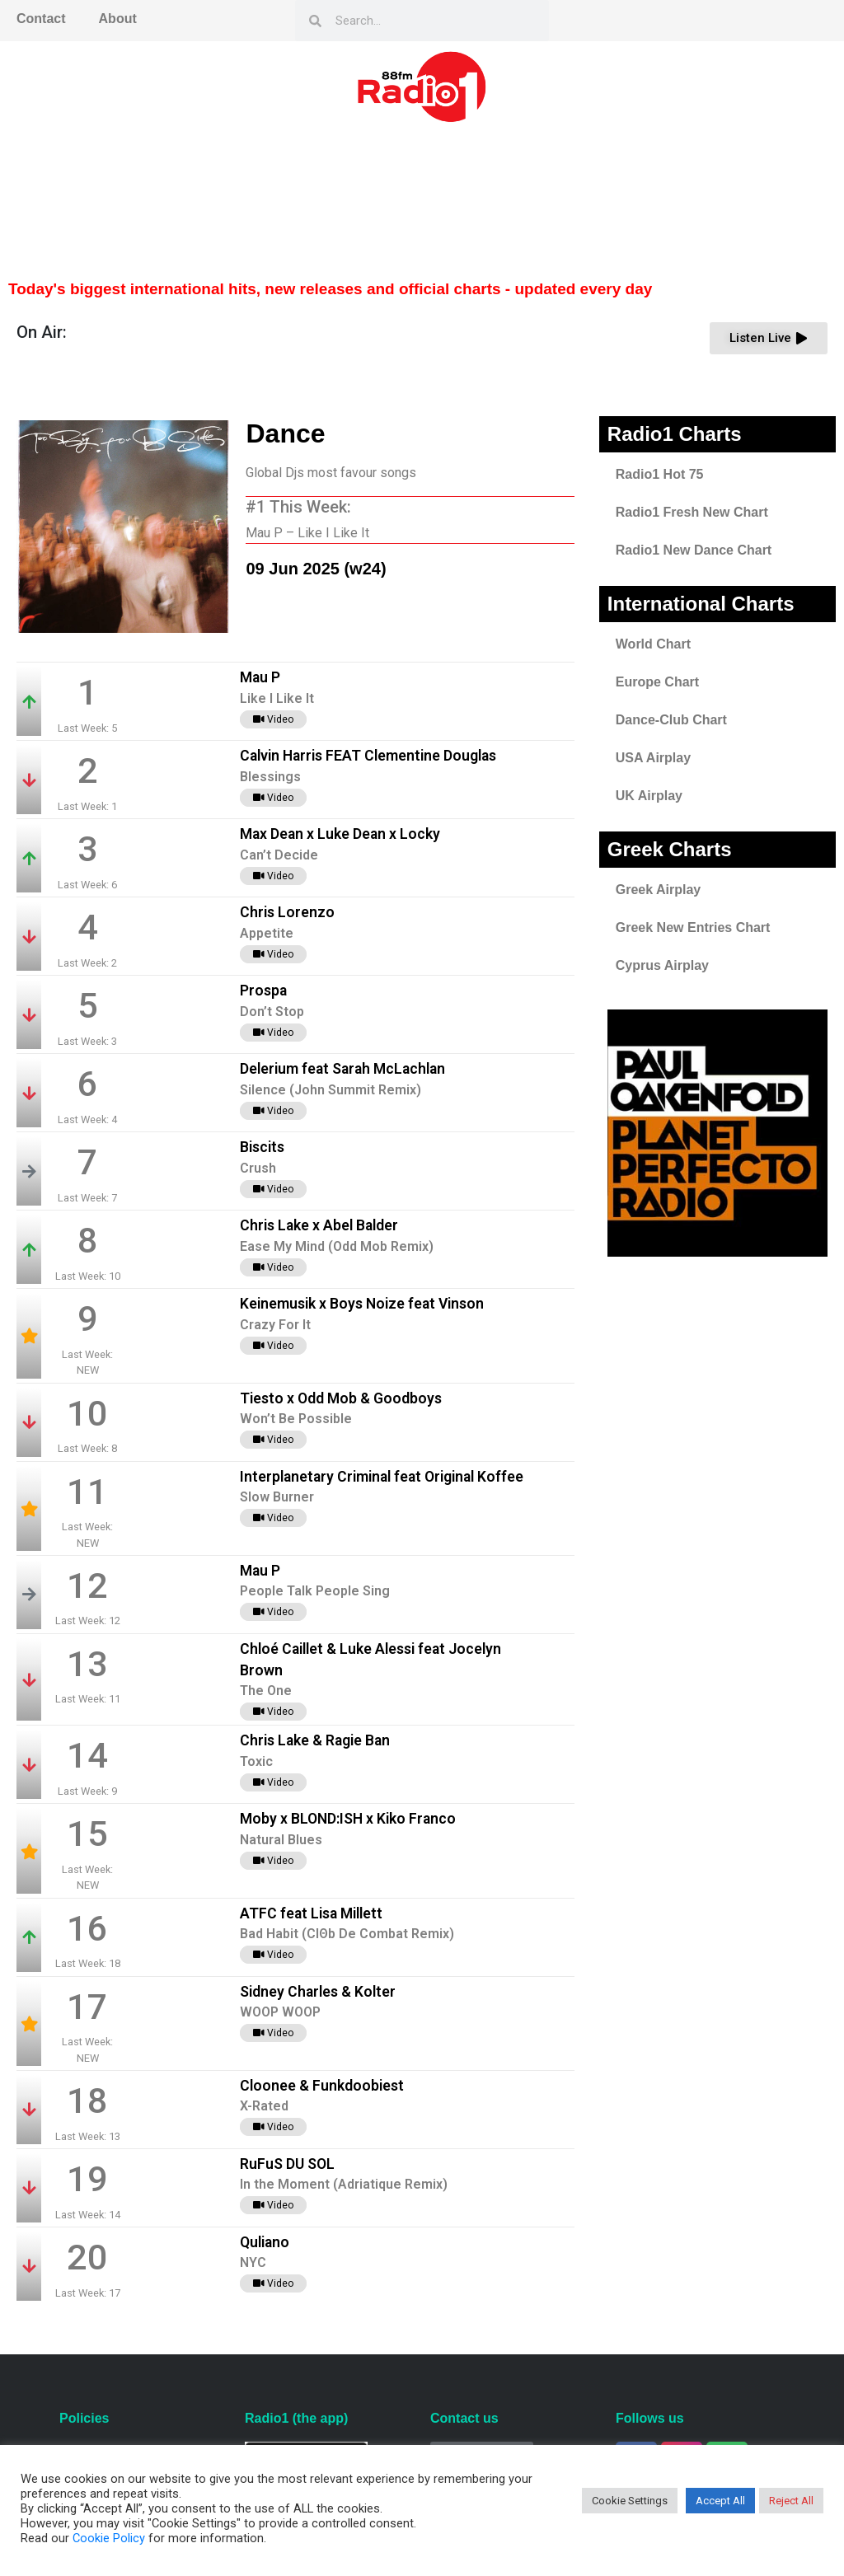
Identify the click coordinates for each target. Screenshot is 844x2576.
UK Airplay (649, 796)
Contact (41, 19)
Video (273, 719)
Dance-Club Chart (671, 720)
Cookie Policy (109, 2538)
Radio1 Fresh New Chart (692, 512)
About (118, 19)
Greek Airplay (658, 890)
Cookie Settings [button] (630, 2500)
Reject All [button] (791, 2500)
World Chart (653, 644)
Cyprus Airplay (662, 965)
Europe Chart (657, 682)
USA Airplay (653, 758)
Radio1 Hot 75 (660, 474)
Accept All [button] (720, 2500)
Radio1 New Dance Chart (693, 550)
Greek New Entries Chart (693, 927)
